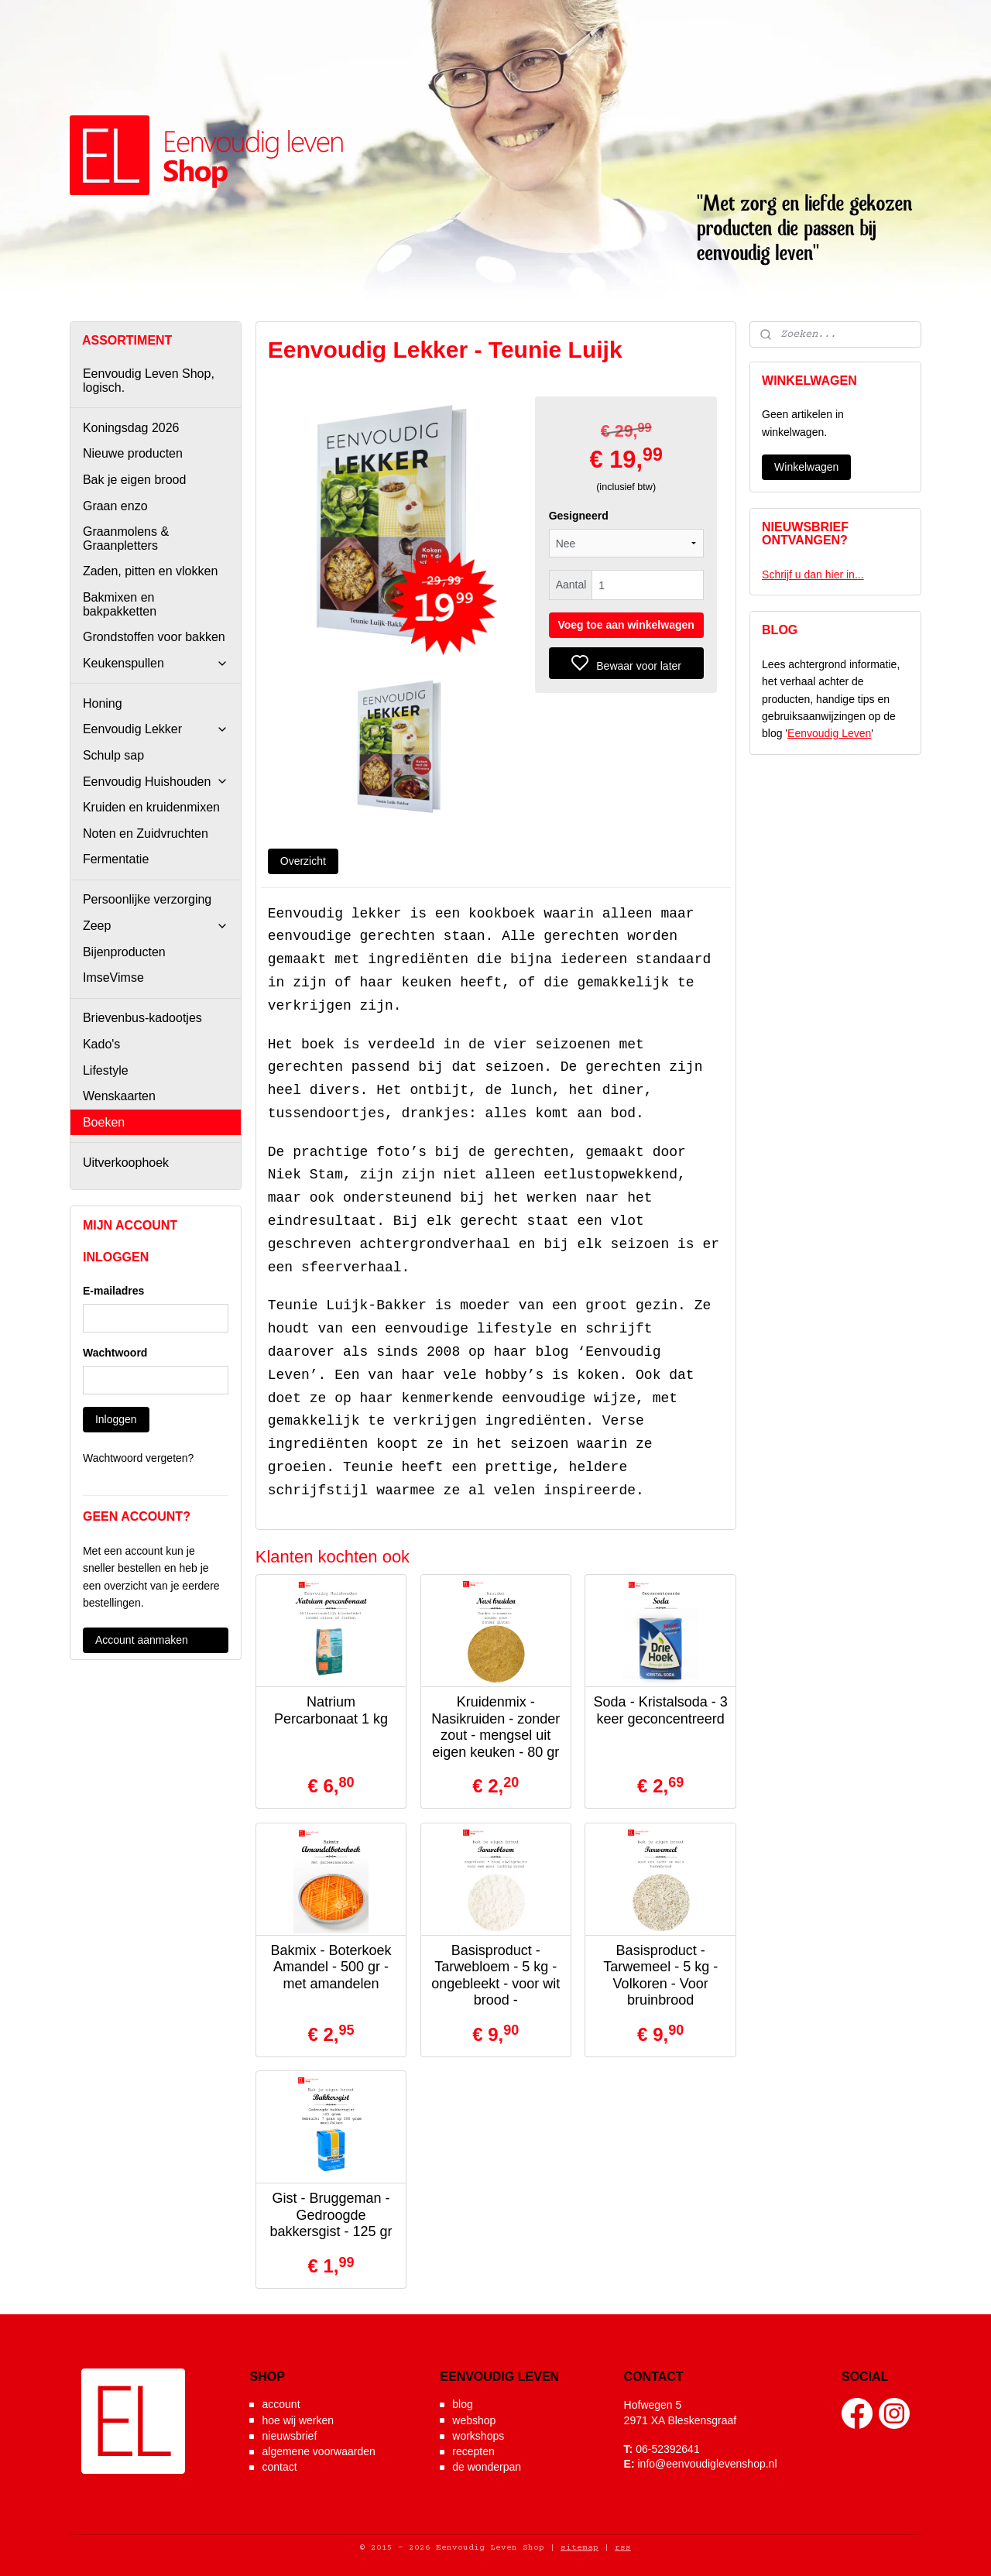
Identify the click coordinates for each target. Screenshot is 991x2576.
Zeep (155, 925)
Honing (102, 703)
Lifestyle (106, 1070)
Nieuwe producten (133, 453)
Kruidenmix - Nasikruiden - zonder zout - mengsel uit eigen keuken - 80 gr (495, 1727)
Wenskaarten (119, 1096)
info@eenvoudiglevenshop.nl (707, 2464)
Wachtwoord (115, 1352)
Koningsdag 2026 (131, 427)
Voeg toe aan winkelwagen (625, 625)
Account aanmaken (141, 1640)
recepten (473, 2451)
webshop (474, 2420)
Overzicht (302, 861)
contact (279, 2467)
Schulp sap (113, 755)
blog (462, 2404)
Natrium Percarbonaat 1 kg (331, 1710)
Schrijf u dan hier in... (813, 574)
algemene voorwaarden (318, 2451)
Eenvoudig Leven (829, 733)
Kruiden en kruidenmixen (151, 807)
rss (623, 2548)
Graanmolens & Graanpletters (126, 538)
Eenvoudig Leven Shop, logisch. (148, 380)
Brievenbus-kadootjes (142, 1017)
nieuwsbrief (289, 2436)
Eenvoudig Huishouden (155, 781)
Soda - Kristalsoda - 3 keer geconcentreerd (660, 1710)
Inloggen (116, 1419)
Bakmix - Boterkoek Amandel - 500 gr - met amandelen (330, 1967)
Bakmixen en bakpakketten (119, 604)
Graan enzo (115, 506)
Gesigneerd (578, 515)
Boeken (104, 1122)
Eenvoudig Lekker (155, 729)
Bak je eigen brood (134, 479)
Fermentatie (116, 859)
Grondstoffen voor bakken (154, 636)
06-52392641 (668, 2449)
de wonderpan (486, 2467)
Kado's (101, 1044)
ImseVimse (113, 977)
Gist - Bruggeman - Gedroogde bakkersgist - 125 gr (330, 2214)
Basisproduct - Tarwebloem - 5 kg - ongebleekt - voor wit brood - (495, 1975)
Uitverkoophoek (126, 1162)
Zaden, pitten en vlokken (150, 571)
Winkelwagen (806, 467)
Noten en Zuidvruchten (145, 833)
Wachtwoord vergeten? (138, 1458)
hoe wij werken (298, 2420)
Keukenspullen (155, 663)
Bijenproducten (124, 952)
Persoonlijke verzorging (147, 899)
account (281, 2404)
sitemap (579, 2548)
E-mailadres (113, 1291)
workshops (478, 2436)
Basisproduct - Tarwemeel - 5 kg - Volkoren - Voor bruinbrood (660, 1975)
